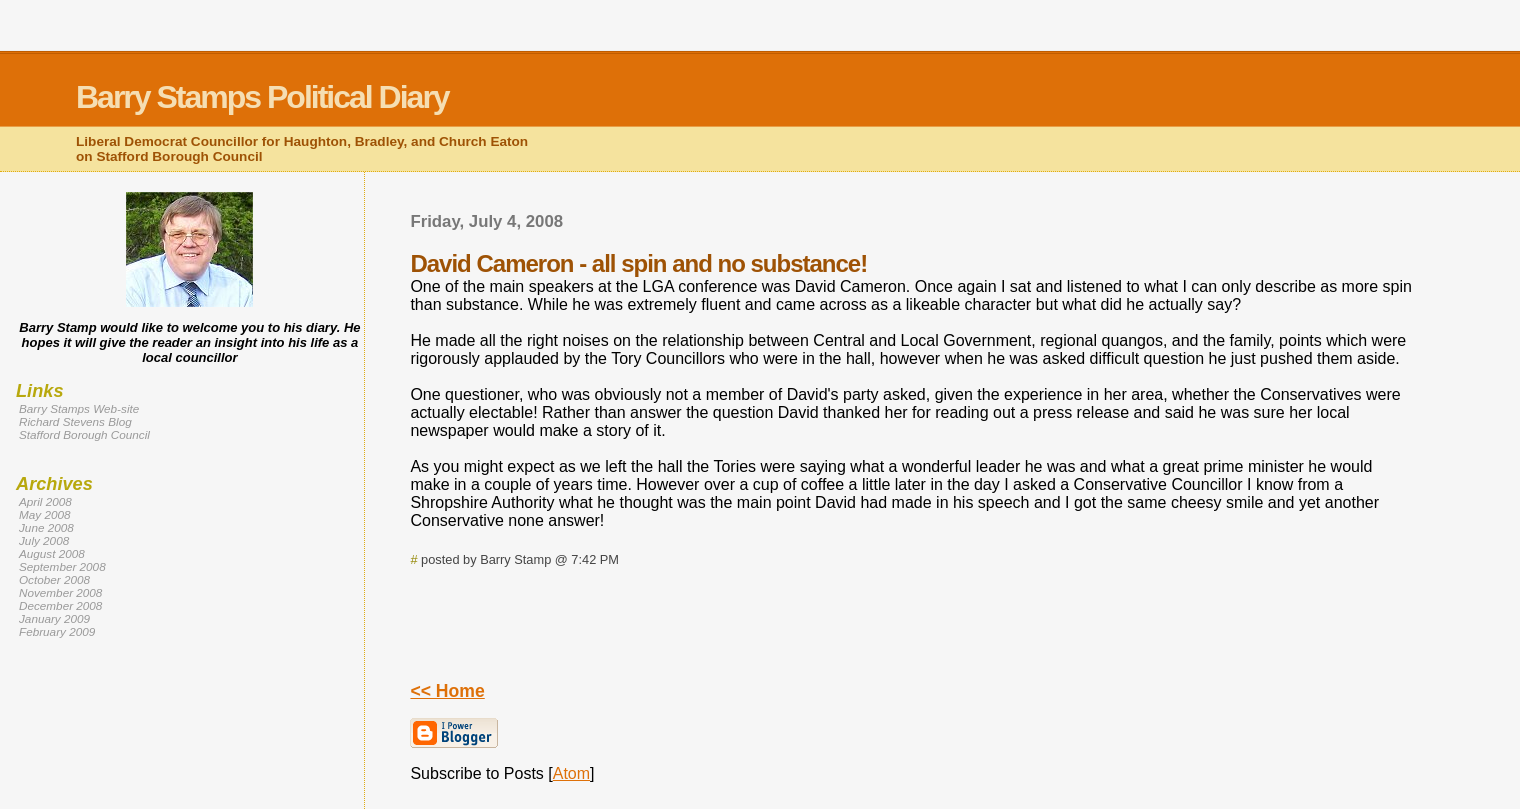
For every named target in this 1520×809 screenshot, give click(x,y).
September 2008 (62, 566)
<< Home (447, 691)
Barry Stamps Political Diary (262, 97)
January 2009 (54, 618)
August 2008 (52, 553)
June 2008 (46, 527)
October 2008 (54, 579)
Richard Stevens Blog (75, 421)
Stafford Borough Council (84, 434)
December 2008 (60, 605)
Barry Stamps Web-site (79, 408)
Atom (571, 773)
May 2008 (44, 514)
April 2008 (45, 501)
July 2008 (44, 540)
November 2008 (60, 592)
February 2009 (57, 631)
